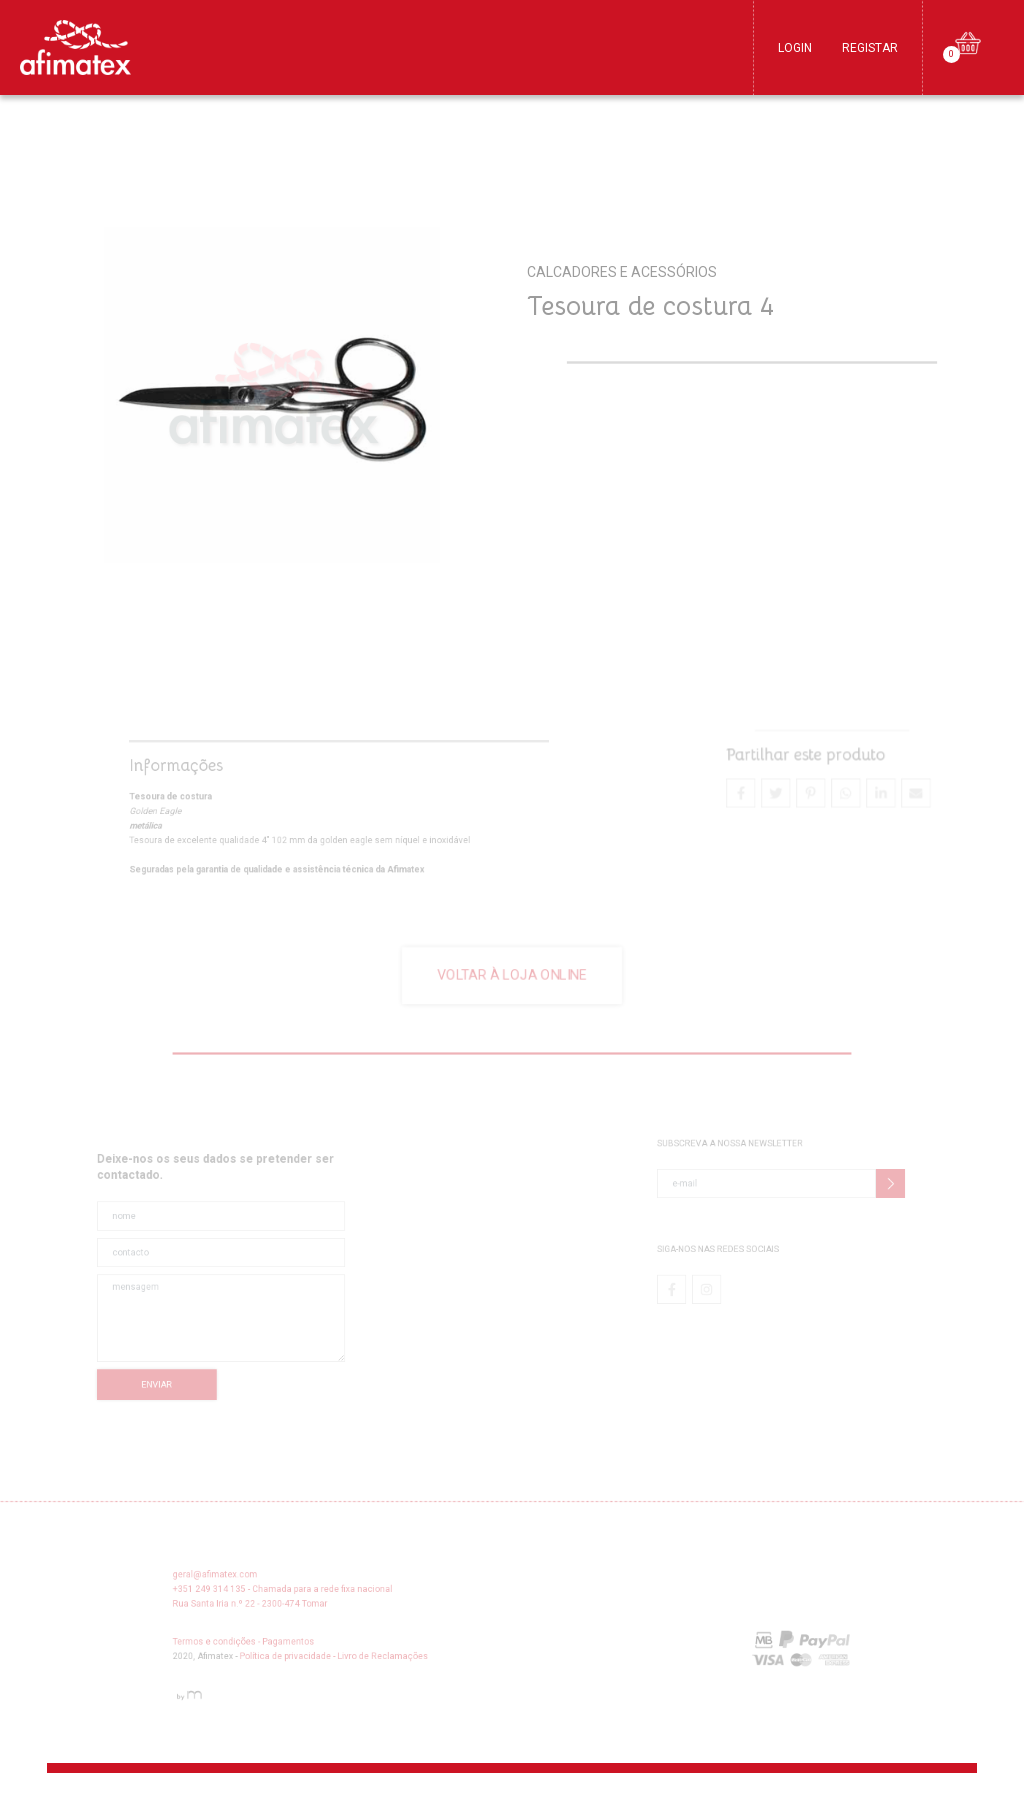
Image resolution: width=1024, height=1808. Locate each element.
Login (795, 48)
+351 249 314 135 (251, 1595)
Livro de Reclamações (401, 1653)
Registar (870, 48)
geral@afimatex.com (256, 1582)
